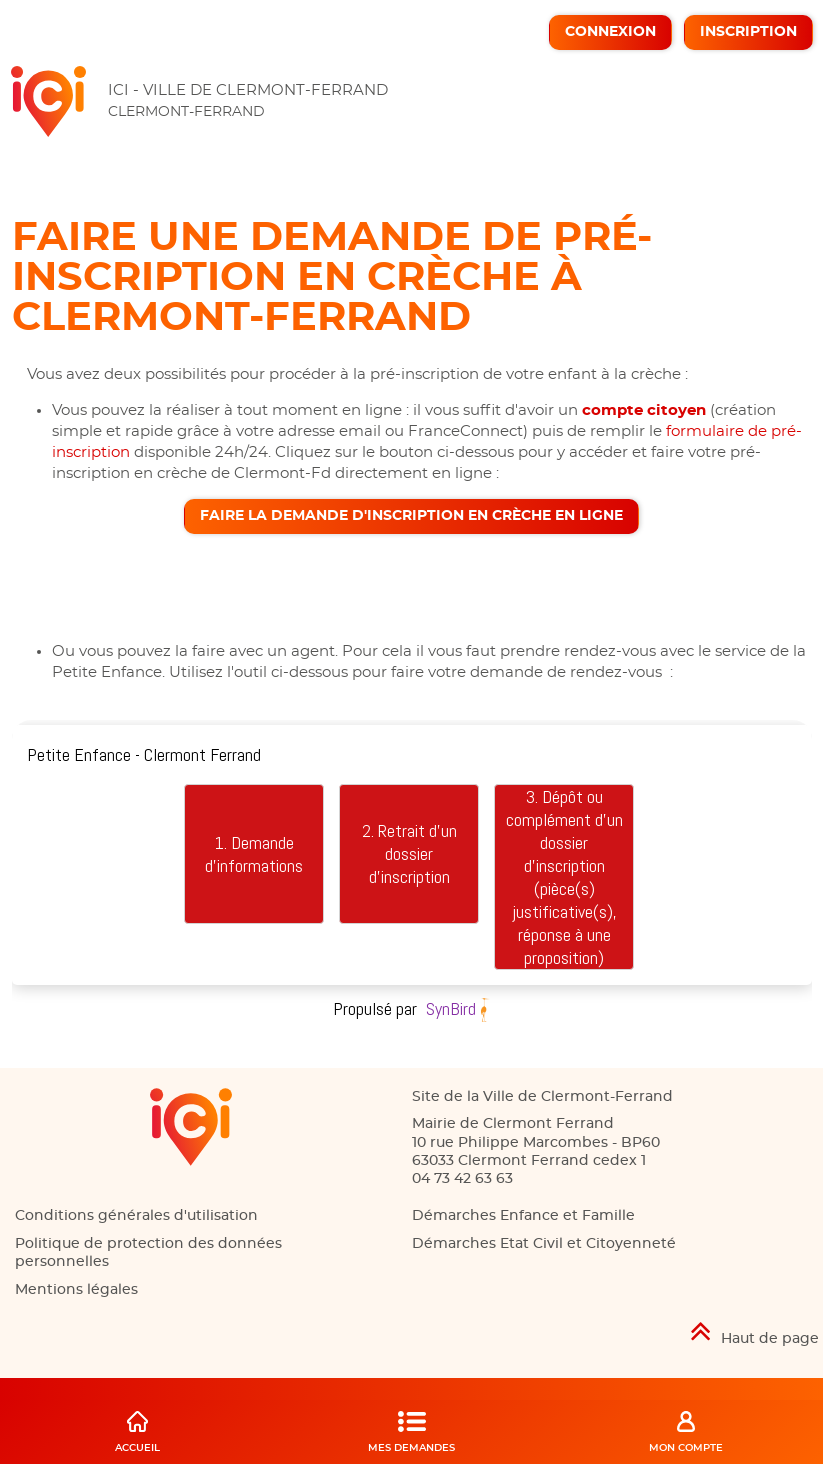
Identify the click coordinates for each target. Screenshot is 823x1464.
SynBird (451, 1008)
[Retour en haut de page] (411, 1331)
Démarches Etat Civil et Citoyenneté (544, 1244)
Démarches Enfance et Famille (523, 1216)
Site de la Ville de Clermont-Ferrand (542, 1097)
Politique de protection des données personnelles (148, 1253)
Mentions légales (76, 1290)
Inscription (748, 32)
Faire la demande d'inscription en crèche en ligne (411, 516)
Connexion (610, 32)
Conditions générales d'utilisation (136, 1216)
